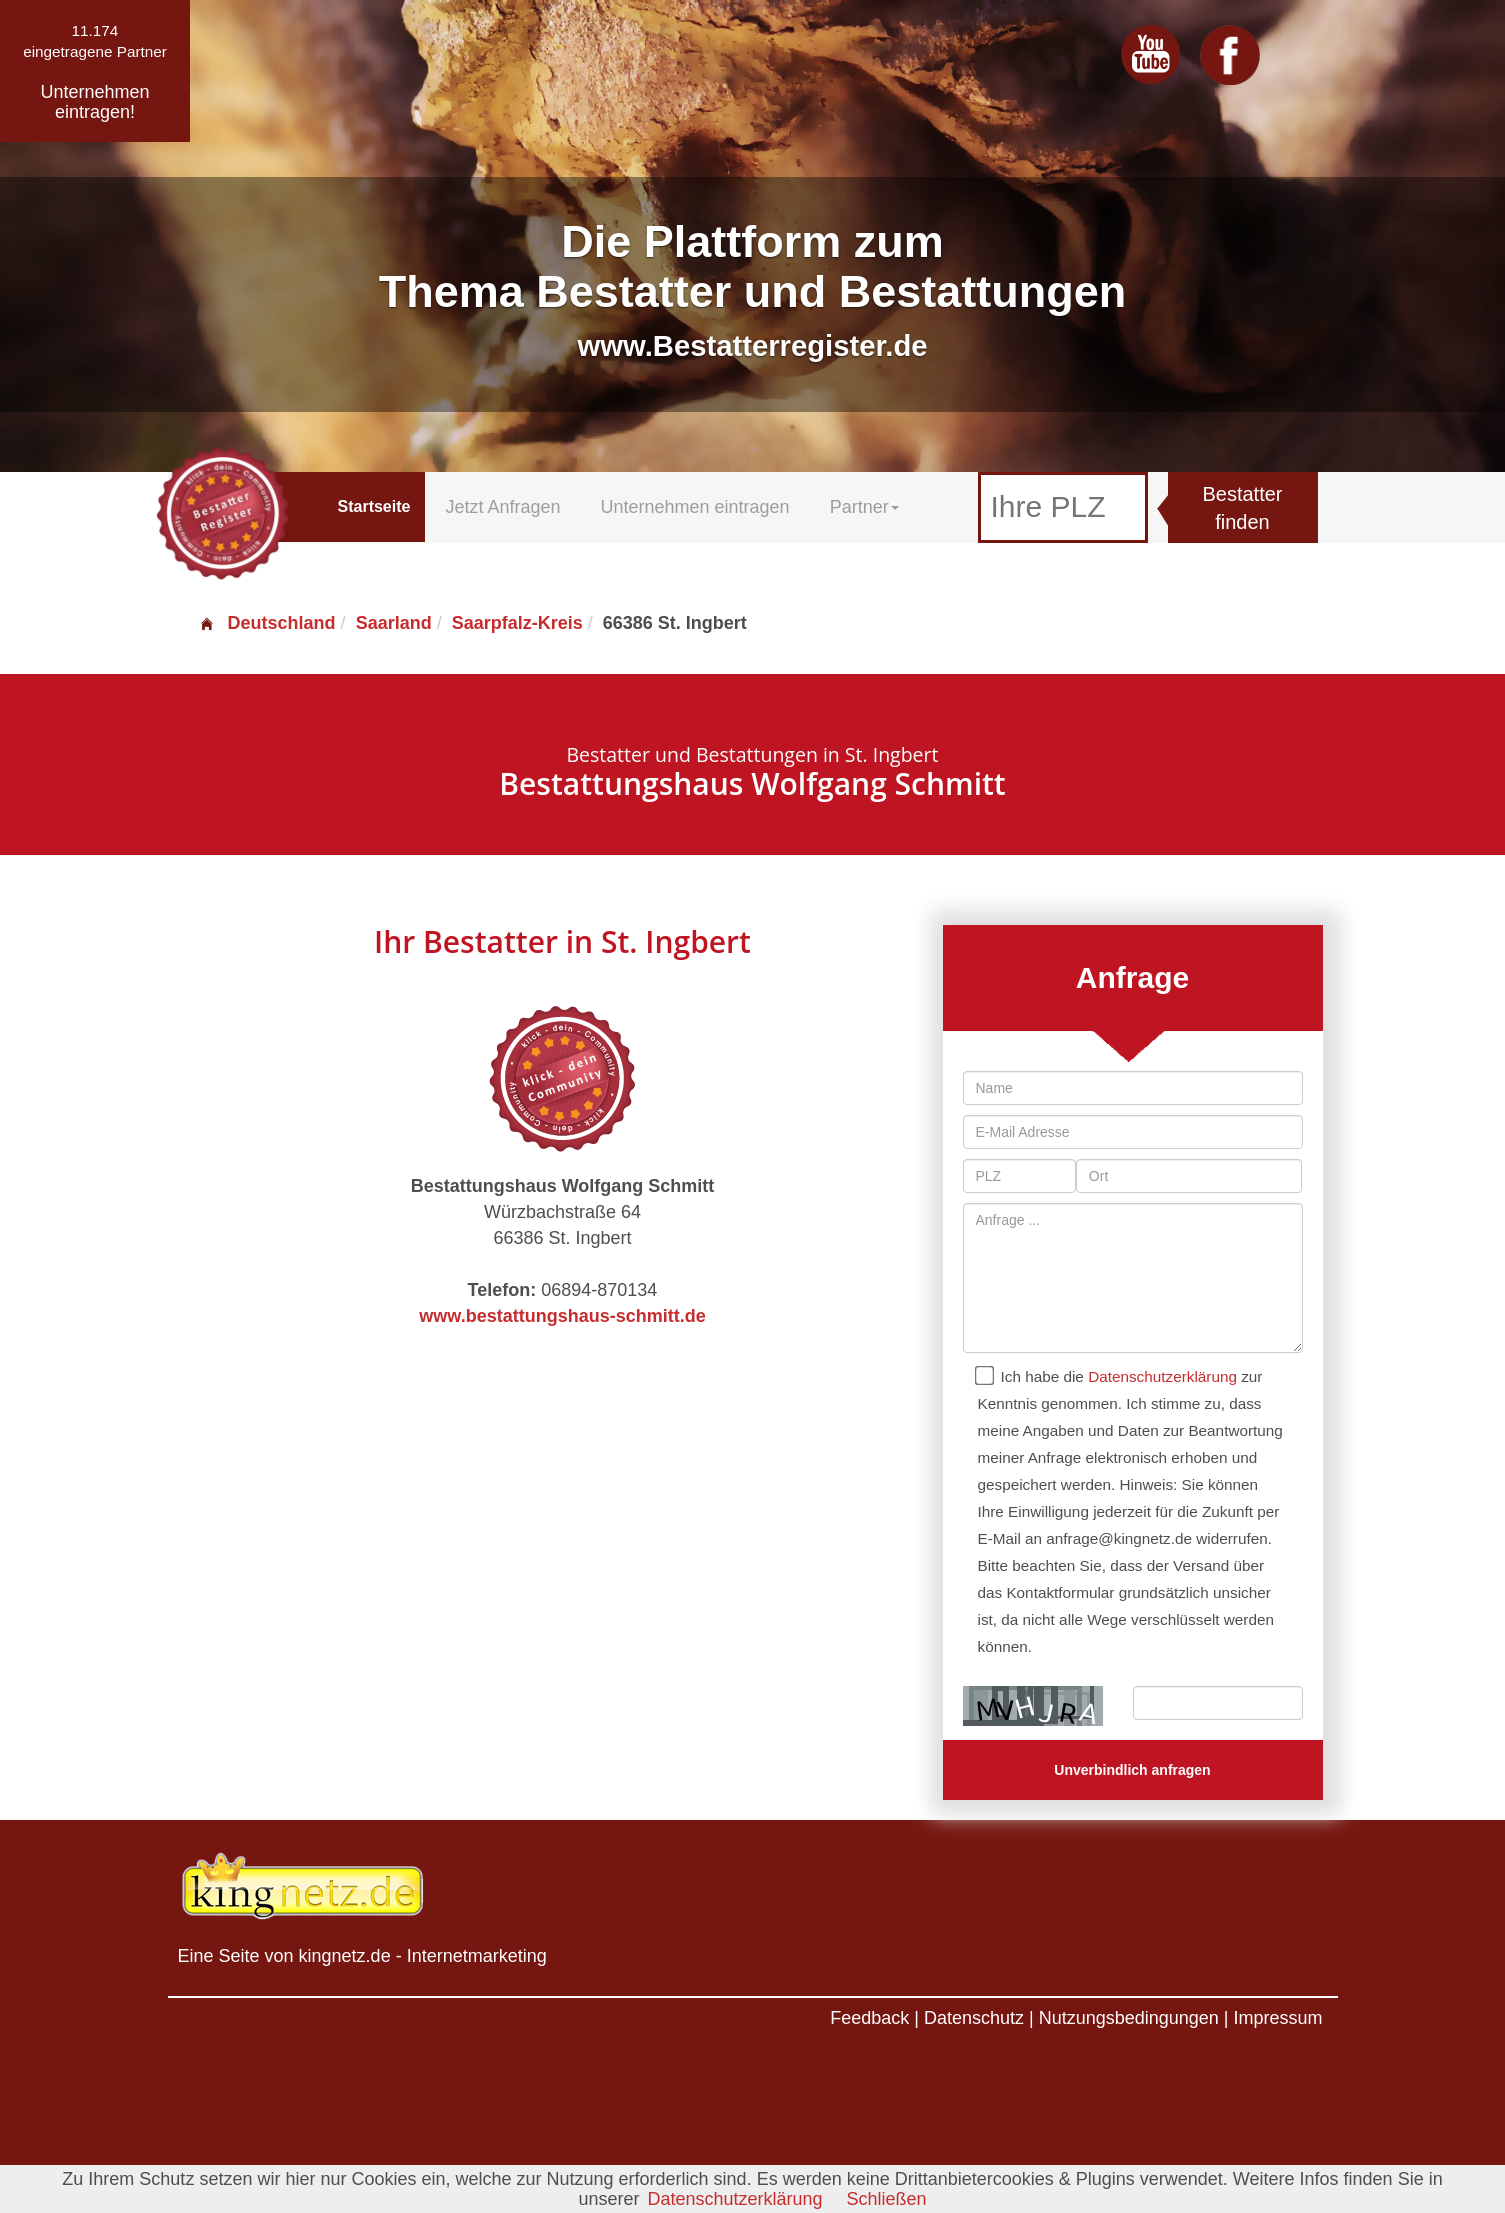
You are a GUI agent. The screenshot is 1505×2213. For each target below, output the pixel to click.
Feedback (869, 2018)
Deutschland (267, 623)
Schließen (887, 2199)
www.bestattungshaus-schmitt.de (562, 1316)
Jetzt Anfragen (502, 507)
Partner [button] (864, 507)
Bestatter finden (1242, 508)
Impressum (1277, 2018)
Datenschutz (974, 2018)
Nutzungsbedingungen (1129, 2018)
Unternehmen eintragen (695, 507)
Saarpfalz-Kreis (517, 623)
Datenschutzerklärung (1162, 1376)
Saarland (394, 623)
